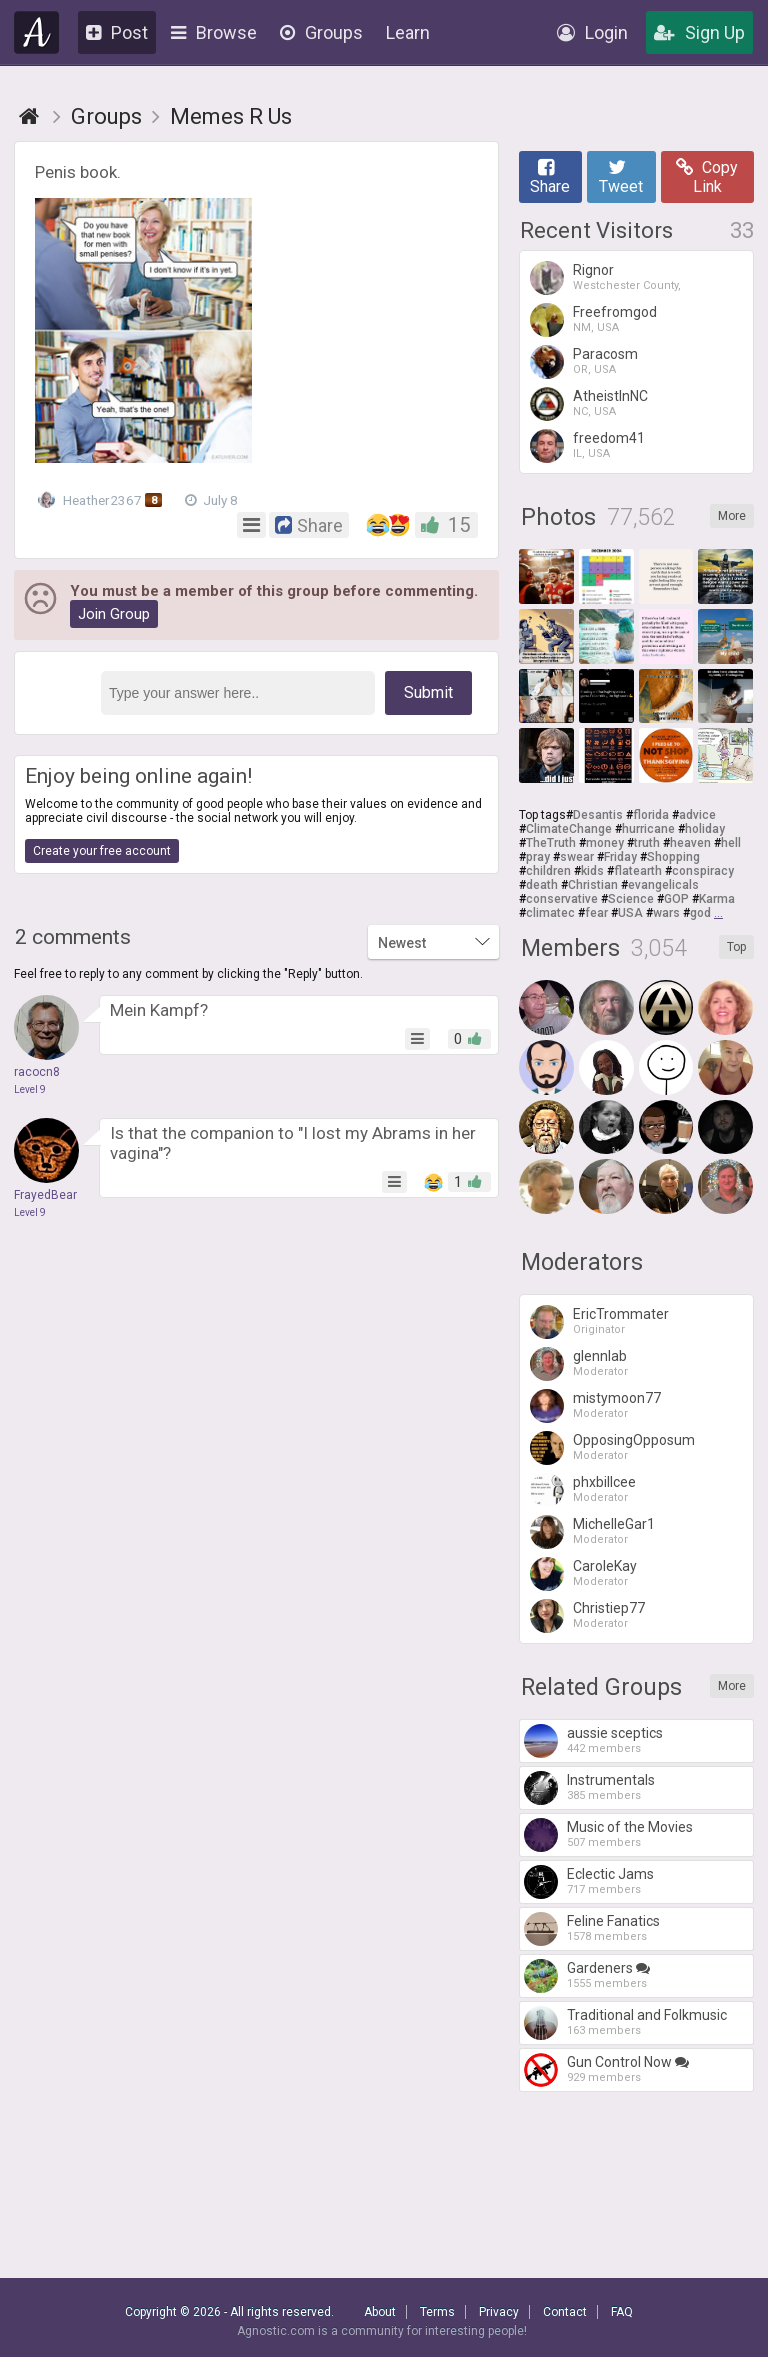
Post (117, 32)
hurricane (648, 829)
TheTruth (551, 843)
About (380, 2312)
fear (596, 913)
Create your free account (102, 851)
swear (577, 857)
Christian (593, 885)
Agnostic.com (37, 32)
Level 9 (30, 1089)
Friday (620, 857)
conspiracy (703, 871)
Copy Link (707, 177)
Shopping (673, 857)
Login (592, 32)
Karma (717, 899)
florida (651, 815)
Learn (408, 32)
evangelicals (663, 885)
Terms (437, 2312)
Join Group (114, 614)
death (542, 885)
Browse (214, 32)
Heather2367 (102, 499)
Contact (565, 2312)
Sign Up (699, 32)
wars (666, 913)
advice (697, 815)
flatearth (638, 871)
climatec (550, 913)
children (548, 871)
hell (731, 843)
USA (630, 913)
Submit (428, 692)
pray (538, 857)
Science (631, 899)
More (732, 516)
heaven (690, 843)
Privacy (499, 2312)
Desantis (598, 815)
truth (647, 843)
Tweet (621, 177)
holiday (705, 829)
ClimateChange (569, 829)
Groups (321, 32)
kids (592, 871)
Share (550, 177)
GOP (676, 899)
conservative (562, 899)
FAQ (622, 2312)
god (700, 913)
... (718, 913)
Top (736, 947)
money (605, 843)
